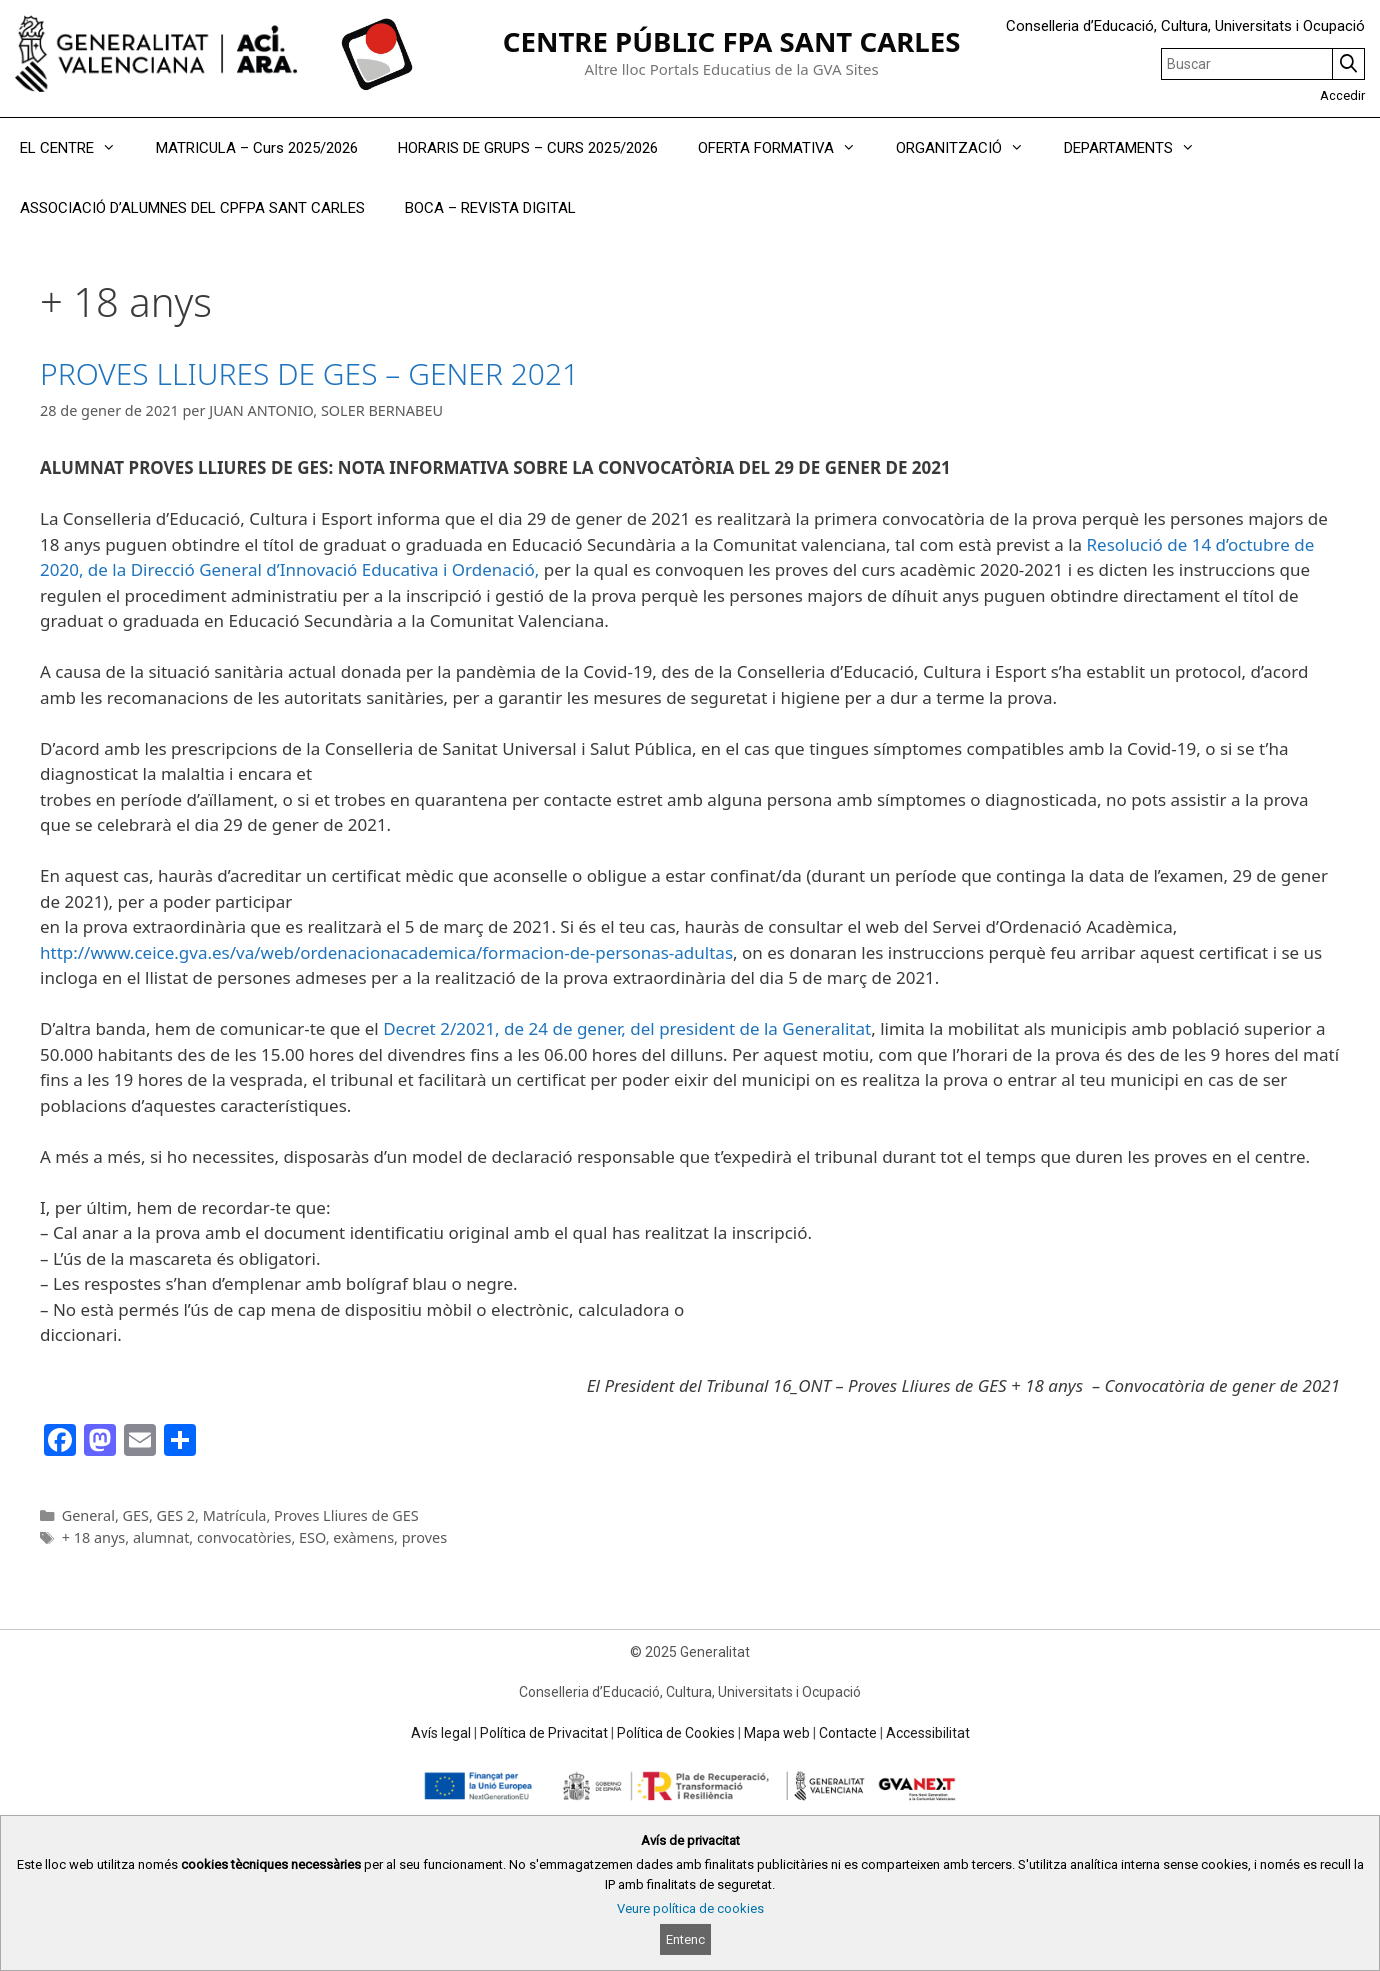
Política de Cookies (676, 1733)
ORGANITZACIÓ (970, 148)
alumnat (161, 1537)
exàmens (363, 1537)
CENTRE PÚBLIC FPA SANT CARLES (732, 41)
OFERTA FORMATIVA (787, 148)
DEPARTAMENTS (1139, 148)
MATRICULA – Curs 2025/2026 (257, 148)
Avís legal (441, 1733)
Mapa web (777, 1733)
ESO (312, 1537)
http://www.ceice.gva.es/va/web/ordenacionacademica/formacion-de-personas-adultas (386, 952)
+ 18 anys (94, 1537)
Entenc (685, 1939)
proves (424, 1537)
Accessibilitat (928, 1733)
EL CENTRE (78, 148)
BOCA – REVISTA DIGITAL (490, 208)
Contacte (848, 1733)
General (88, 1515)
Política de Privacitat (544, 1733)
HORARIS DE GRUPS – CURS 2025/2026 (528, 148)
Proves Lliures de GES (346, 1515)
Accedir (1342, 95)
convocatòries (244, 1537)
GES (136, 1515)
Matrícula (235, 1515)
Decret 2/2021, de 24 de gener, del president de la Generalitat (627, 1028)
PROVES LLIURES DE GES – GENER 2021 (309, 373)
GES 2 (176, 1515)
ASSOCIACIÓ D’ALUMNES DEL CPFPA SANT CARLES (192, 208)
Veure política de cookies (690, 1908)
